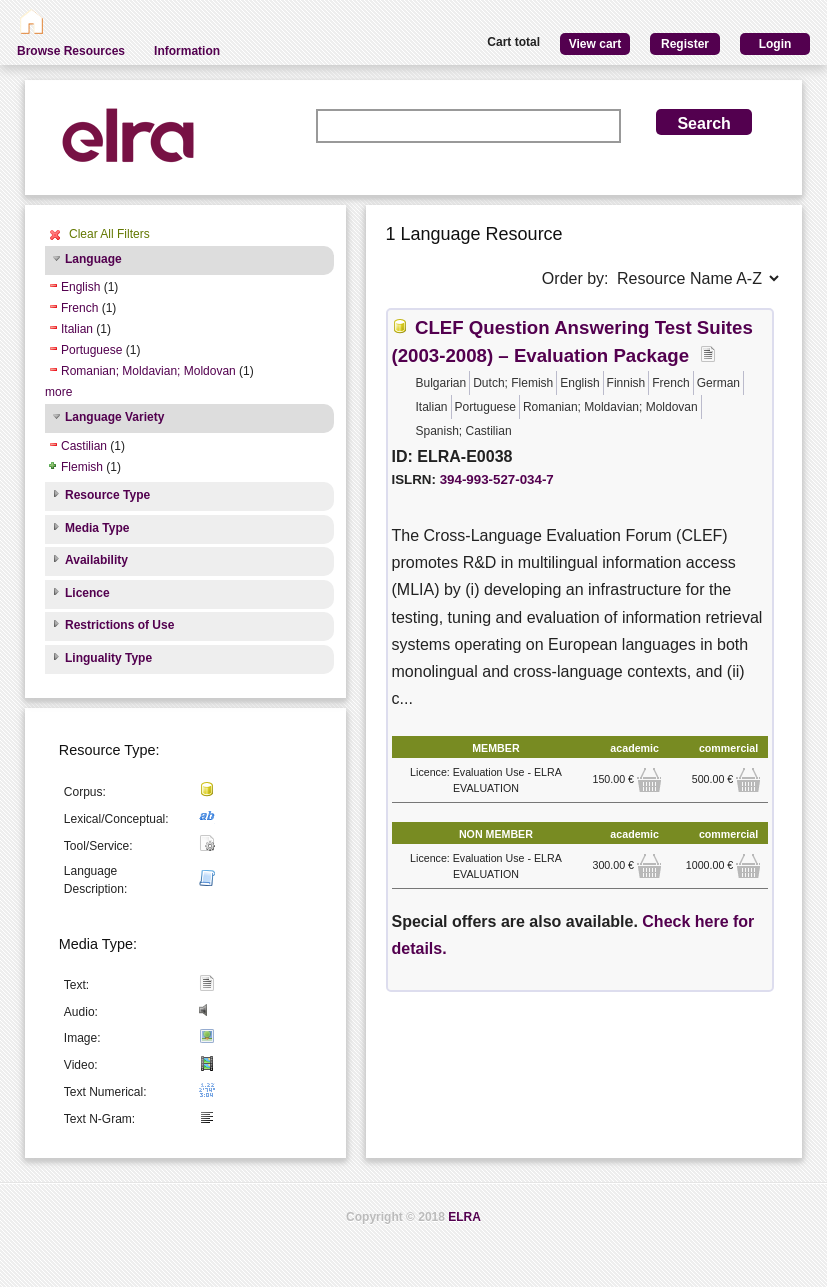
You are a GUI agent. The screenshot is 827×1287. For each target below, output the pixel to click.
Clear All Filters (109, 234)
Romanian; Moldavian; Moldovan (148, 371)
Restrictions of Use (119, 625)
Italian (77, 329)
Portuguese (91, 350)
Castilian (84, 446)
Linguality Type (108, 658)
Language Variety (114, 417)
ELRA (464, 1217)
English (80, 287)
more (58, 392)
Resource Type (107, 495)
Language (93, 259)
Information (187, 51)
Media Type (97, 528)
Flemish (82, 467)
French (79, 308)
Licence (87, 593)
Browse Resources (71, 51)
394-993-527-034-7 (497, 479)
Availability (96, 560)
